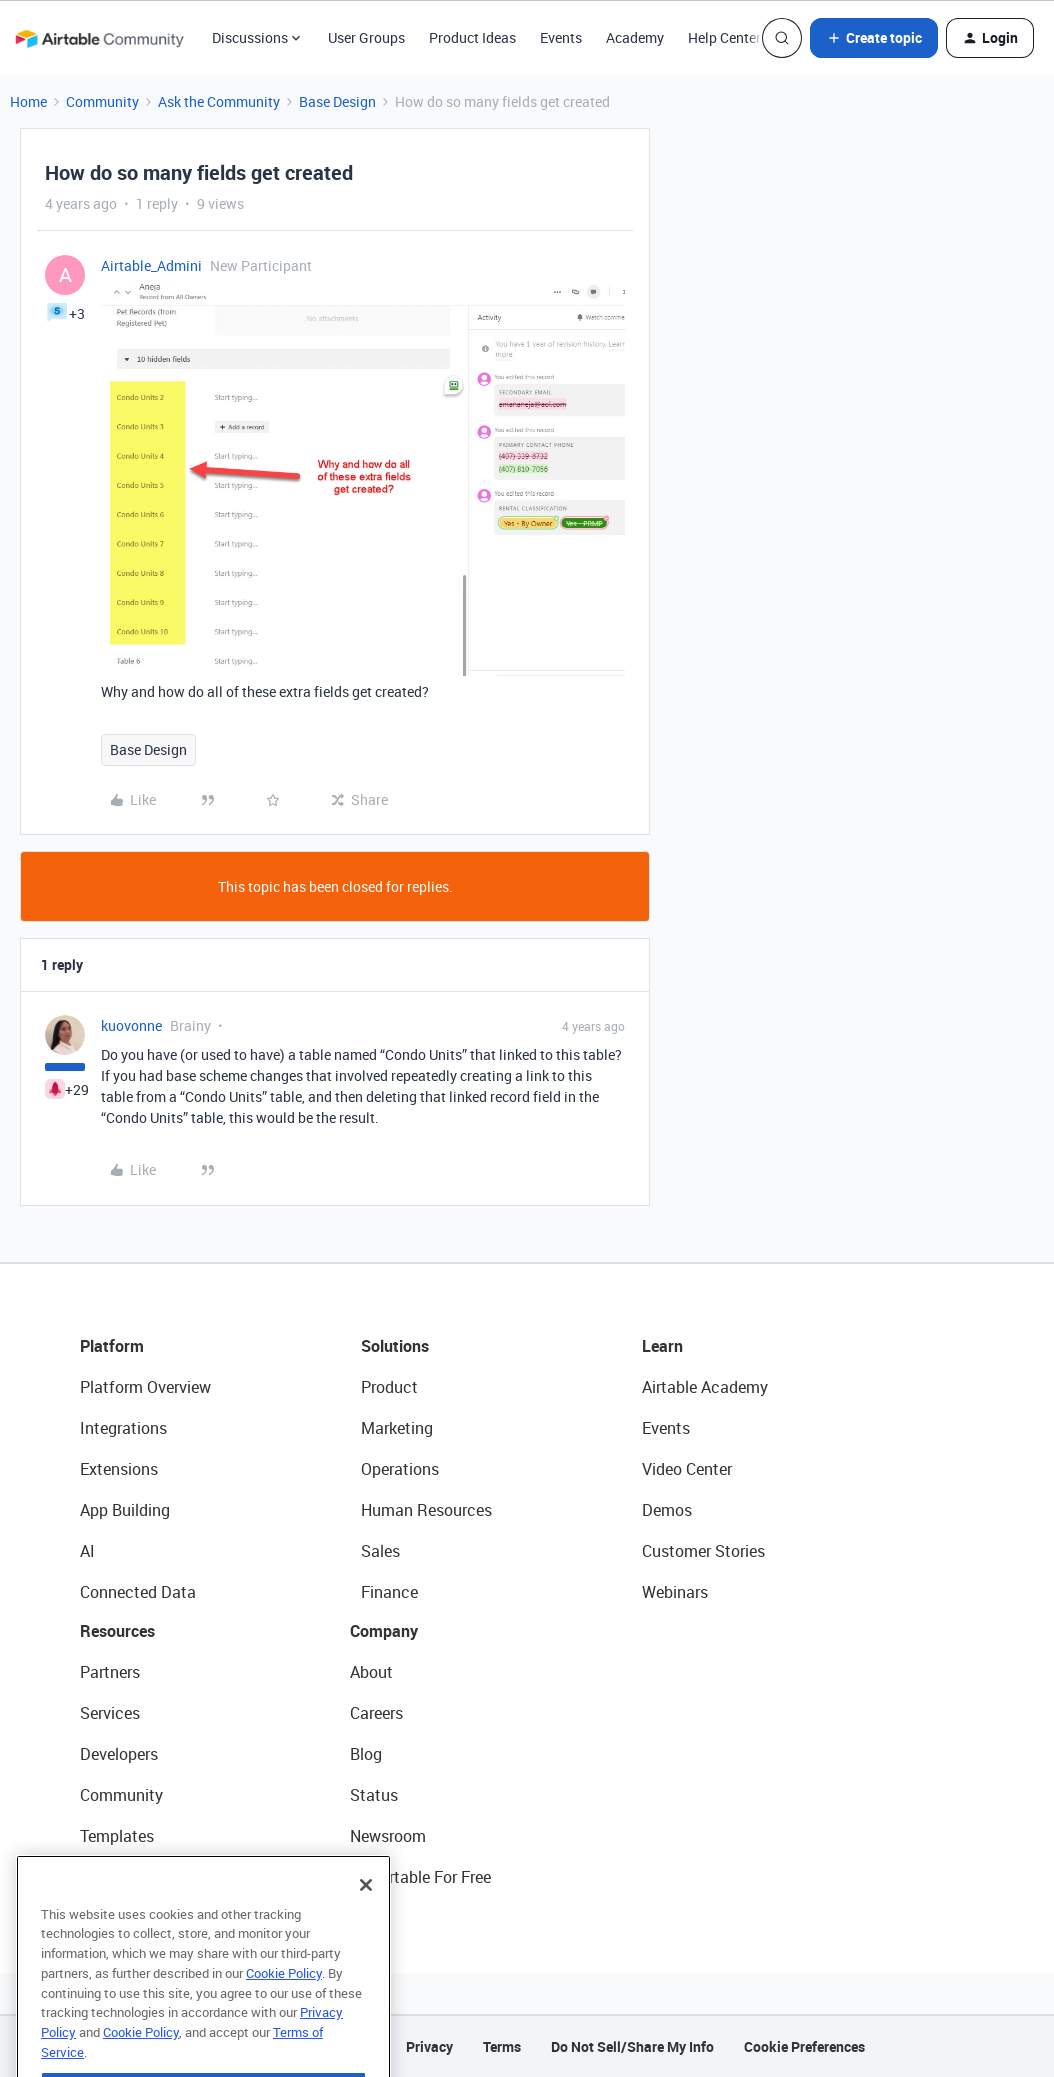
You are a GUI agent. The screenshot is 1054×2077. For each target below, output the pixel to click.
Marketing (397, 1428)
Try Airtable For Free (420, 1877)
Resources (117, 1631)
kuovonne (131, 1025)
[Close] (366, 1908)
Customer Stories (703, 1551)
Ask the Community (219, 101)
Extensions (119, 1469)
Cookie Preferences (804, 2046)
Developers (119, 1754)
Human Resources (426, 1510)
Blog (366, 1754)
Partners (110, 1672)
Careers (376, 1713)
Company (384, 1631)
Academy (635, 37)
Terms (502, 2046)
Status (374, 1795)
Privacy (429, 2046)
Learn (662, 1346)
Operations (400, 1469)
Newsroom (388, 1836)
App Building (125, 1510)
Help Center (724, 37)
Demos (667, 1510)
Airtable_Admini (151, 265)
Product (389, 1387)
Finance (389, 1592)
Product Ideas (472, 37)
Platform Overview (145, 1387)
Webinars (675, 1592)
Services (110, 1713)
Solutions (395, 1346)
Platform (112, 1346)
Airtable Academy (705, 1387)
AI (87, 1551)
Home (28, 101)
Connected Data (138, 1592)
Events (561, 37)
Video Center (687, 1469)
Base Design (337, 101)
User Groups (366, 37)
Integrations (123, 1428)
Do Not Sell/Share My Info (632, 2046)
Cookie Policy (284, 1996)
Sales (380, 1551)
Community (102, 101)
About (371, 1672)
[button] (874, 38)
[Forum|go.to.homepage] (99, 38)
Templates (117, 1836)
